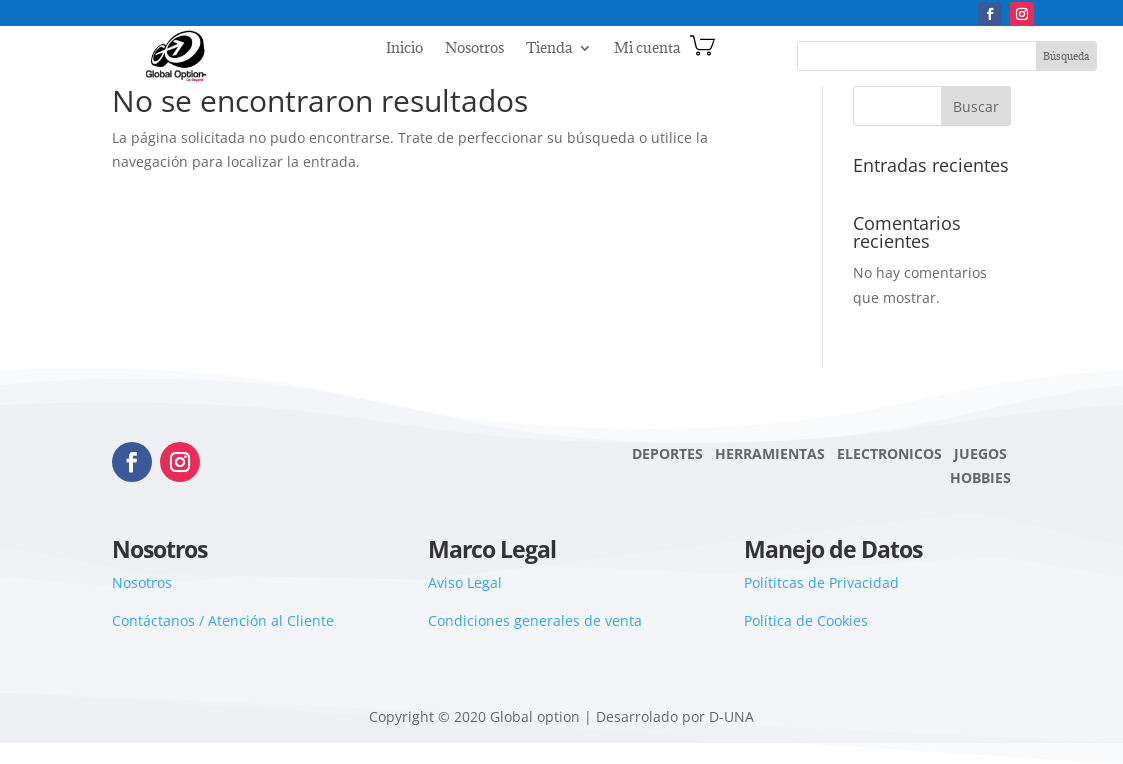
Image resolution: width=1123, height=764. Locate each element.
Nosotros (474, 49)
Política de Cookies (806, 620)
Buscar (976, 106)
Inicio (404, 49)
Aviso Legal (465, 582)
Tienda (549, 49)
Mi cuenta (647, 49)
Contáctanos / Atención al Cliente (223, 620)
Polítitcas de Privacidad (821, 582)
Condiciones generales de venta (535, 620)
